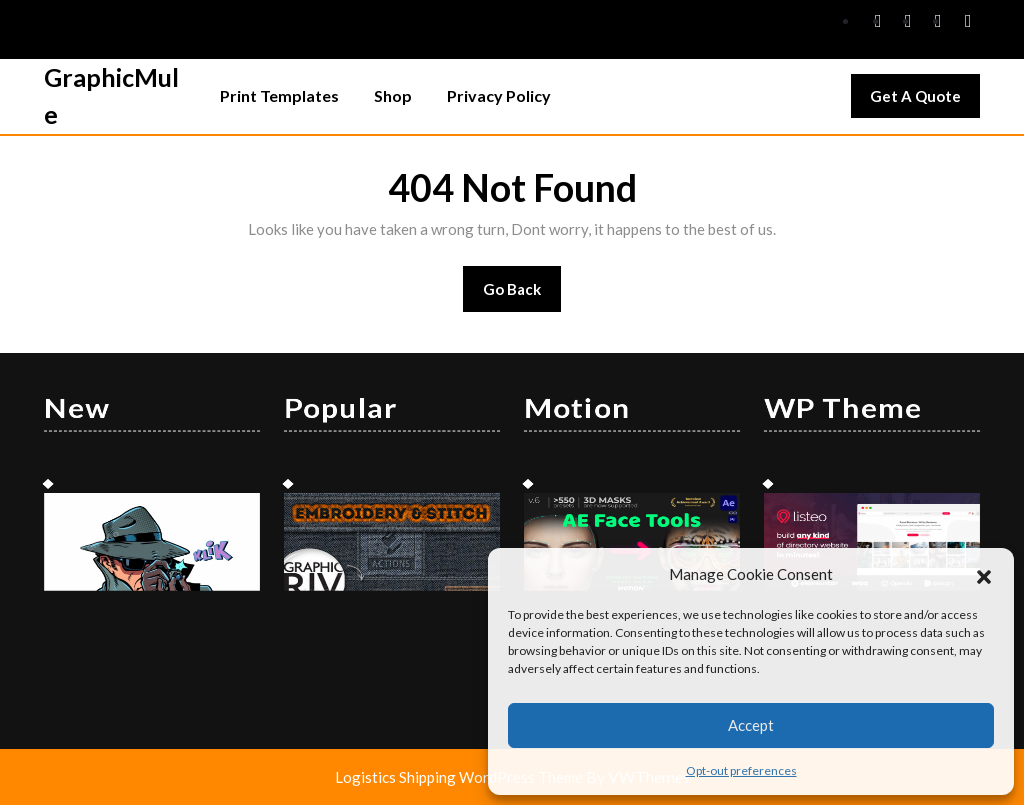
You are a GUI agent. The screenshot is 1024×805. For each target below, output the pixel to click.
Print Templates (279, 95)
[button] (984, 574)
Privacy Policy (499, 95)
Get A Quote (925, 101)
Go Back (522, 295)
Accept (751, 725)
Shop (393, 95)
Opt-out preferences (741, 770)
